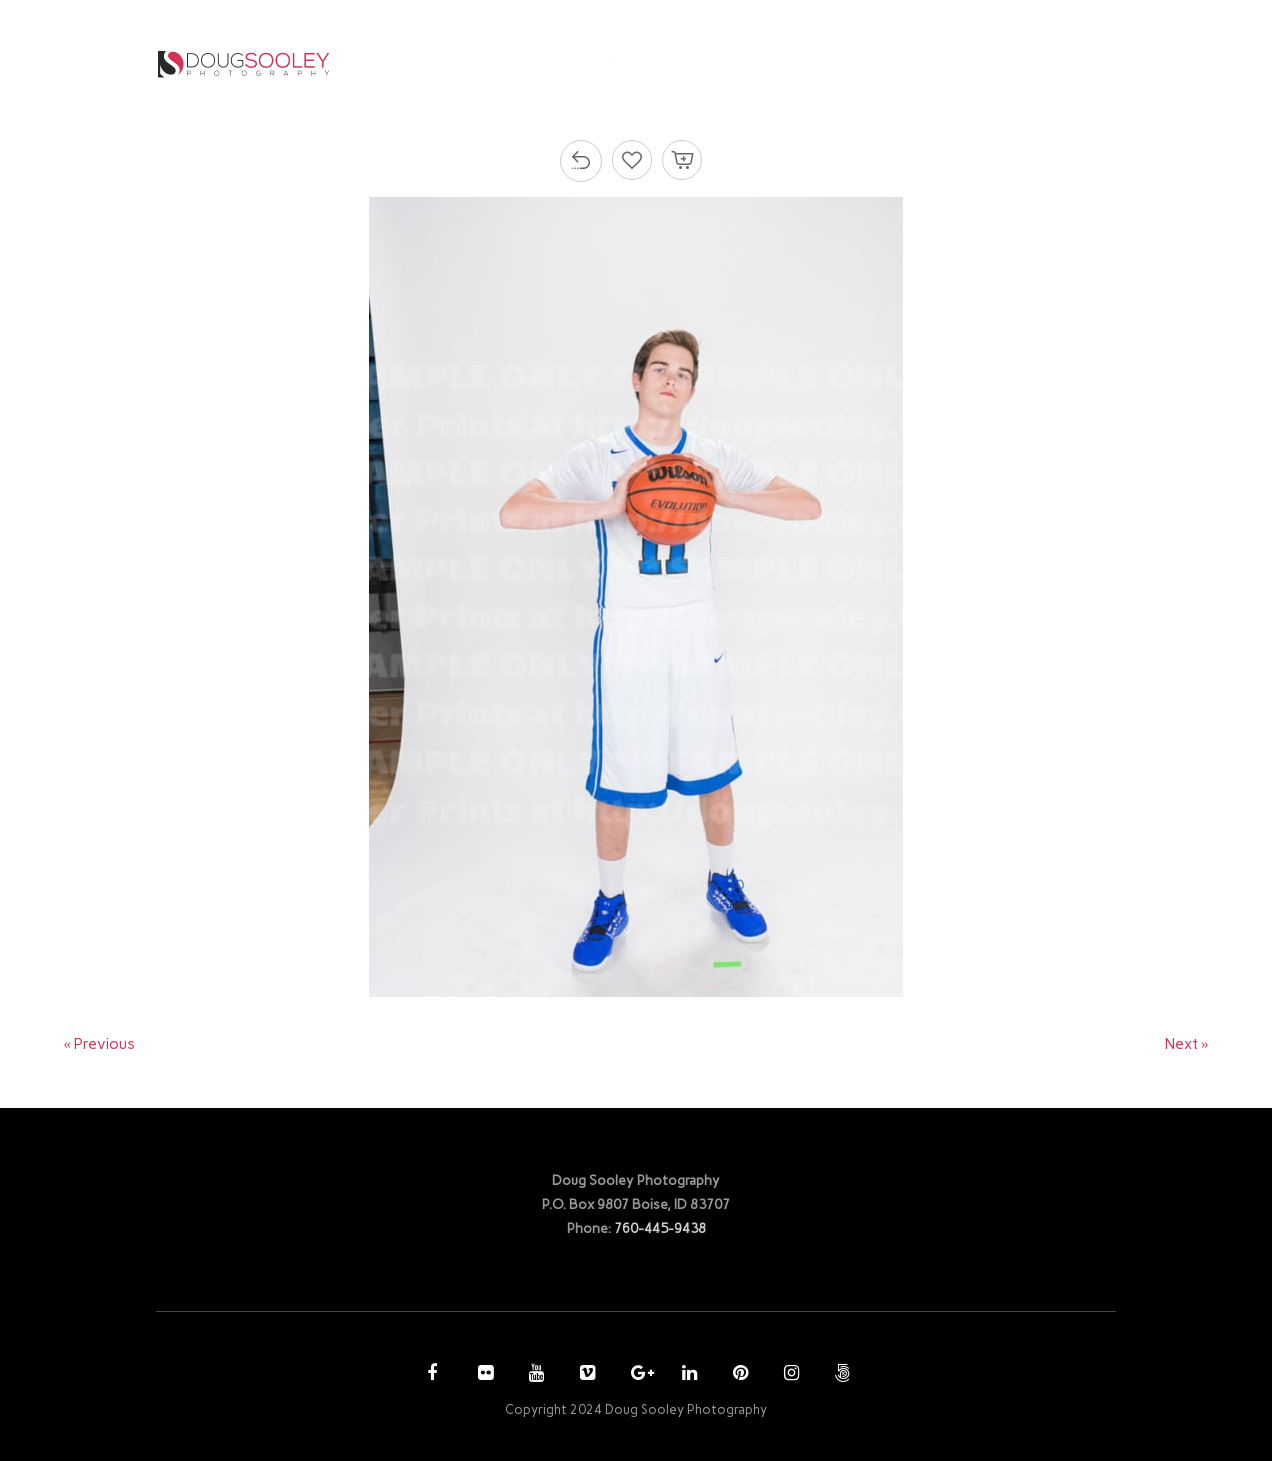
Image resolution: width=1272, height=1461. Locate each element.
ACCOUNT (901, 63)
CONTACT (1015, 63)
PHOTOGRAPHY (653, 63)
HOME (543, 63)
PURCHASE (792, 63)
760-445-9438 (660, 1228)
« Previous (100, 1044)
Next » (1187, 1044)
